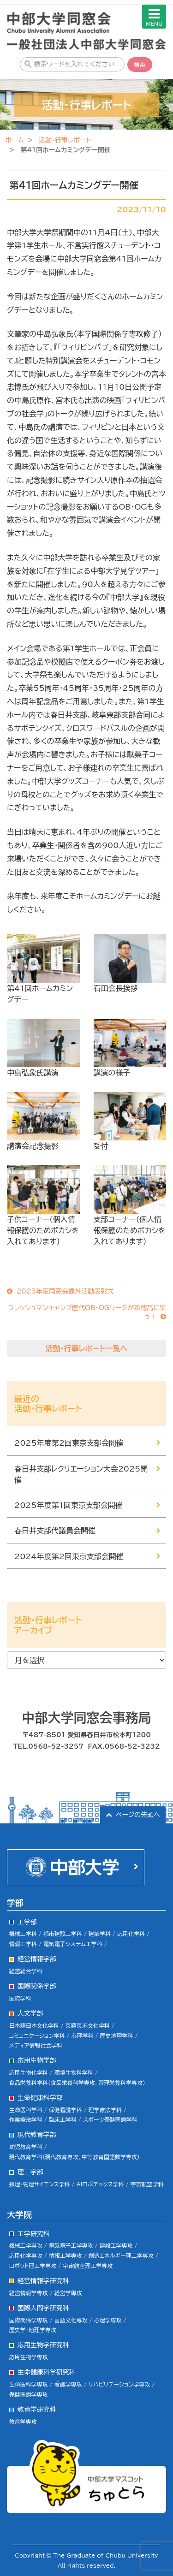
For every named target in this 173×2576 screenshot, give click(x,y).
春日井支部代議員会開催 (54, 1530)
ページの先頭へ (138, 1814)
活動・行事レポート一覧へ (87, 1348)
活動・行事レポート (65, 140)
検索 (139, 64)
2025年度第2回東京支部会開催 (69, 1443)
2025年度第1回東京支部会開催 (68, 1505)
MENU (154, 17)
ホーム (15, 140)
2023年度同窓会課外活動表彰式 (65, 1291)
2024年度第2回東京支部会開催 (69, 1556)
